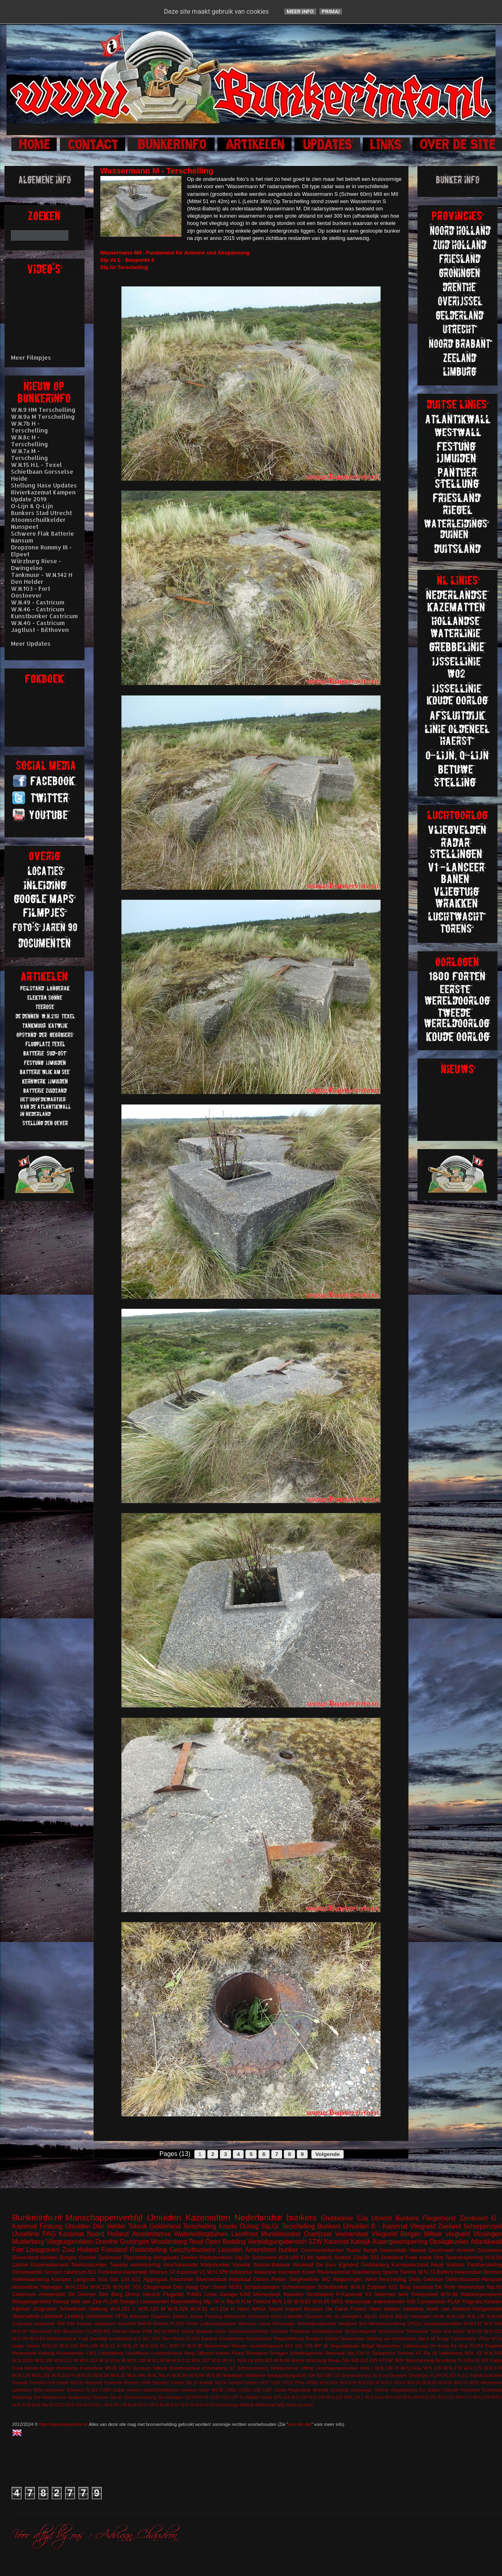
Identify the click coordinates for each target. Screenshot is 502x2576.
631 (299, 2345)
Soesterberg (366, 2272)
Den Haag (185, 2287)
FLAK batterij (316, 2257)
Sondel (177, 2383)
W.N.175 (473, 2367)
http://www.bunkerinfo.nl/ (63, 2424)
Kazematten (207, 2217)
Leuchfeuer (137, 2353)
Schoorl (53, 2272)
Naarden (293, 2294)
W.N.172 (446, 2397)
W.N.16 (474, 2331)
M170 (160, 2331)
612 (289, 2345)
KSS (245, 2294)
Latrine (20, 2265)
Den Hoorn (173, 2338)
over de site (299, 2424)
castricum (75, 2272)
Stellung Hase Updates (44, 485)
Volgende (327, 2154)
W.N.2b (493, 2257)
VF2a (496, 2338)
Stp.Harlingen (170, 2397)
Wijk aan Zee (85, 2301)
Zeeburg (294, 2405)
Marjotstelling (186, 2301)
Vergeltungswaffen (442, 2323)
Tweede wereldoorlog (134, 2265)
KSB (147, 2331)
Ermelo (160, 2323)
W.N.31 (118, 2375)
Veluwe (417, 2250)
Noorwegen (361, 2390)
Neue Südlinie (448, 2265)
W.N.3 (386, 2383)
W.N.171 (428, 2397)
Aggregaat (155, 2279)
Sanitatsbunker (327, 2331)
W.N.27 (130, 2345)
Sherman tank (391, 2294)
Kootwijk (20, 2383)
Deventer (398, 2375)
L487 (267, 2390)
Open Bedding (225, 2241)
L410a (244, 2390)
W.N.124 (69, 2345)
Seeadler (160, 2383)
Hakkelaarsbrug (30, 2279)
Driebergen (418, 2375)
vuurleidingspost (266, 2345)
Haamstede (24, 2353)
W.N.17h (21, 2375)
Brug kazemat (416, 2287)
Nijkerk (160, 2367)
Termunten (417, 2331)
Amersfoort (260, 2249)
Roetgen (314, 2338)
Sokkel (332, 2338)
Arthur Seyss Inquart (277, 2309)
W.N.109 (43, 2360)
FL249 (436, 2375)
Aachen (85, 2323)
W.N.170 (432, 2367)
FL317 (463, 2375)
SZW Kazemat (328, 2241)
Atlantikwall (486, 2241)
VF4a (299, 2383)
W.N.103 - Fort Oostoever (30, 592)
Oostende (113, 2383)
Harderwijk (135, 2272)
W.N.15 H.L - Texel (36, 464)
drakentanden (389, 2301)
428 (355, 2360)
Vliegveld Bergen (396, 2233)
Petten (279, 2279)
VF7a (121, 2316)
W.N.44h (137, 2375)
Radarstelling (148, 2249)
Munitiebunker (281, 2233)
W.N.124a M (112, 2360)
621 (136, 2279)
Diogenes (161, 2316)
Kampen (61, 2279)
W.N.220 (100, 2287)
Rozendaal (492, 2390)
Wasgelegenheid (31, 2301)
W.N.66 (445, 2383)
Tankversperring (464, 2257)
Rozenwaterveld (49, 2265)
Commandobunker (322, 2250)
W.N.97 (20, 2331)
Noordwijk (340, 2390)
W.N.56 (414, 2383)
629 (374, 2360)
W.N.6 (358, 2287)
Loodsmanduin (167, 2353)
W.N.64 (130, 2405)
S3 (368, 2294)
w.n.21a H (222, 2309)
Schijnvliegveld (360, 2331)
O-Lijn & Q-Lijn (32, 505)
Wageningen (347, 2279)
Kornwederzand (409, 2265)
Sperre (390, 2272)
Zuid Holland (80, 2249)
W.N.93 (37, 2338)
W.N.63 (429, 2383)
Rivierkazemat (334, 2272)
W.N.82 (302, 2301)
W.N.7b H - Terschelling (29, 427)
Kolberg (46, 2353)
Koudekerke (231, 2338)
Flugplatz (173, 2294)
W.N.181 (41, 2375)
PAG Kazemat (63, 2233)
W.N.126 (334, 2397)
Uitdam (251, 2383)
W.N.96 (202, 2405)
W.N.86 (281, 2360)
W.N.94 (196, 2375)
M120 (111, 2367)
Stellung (97, 2309)
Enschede (182, 2279)
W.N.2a (245, 2360)
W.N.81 (199, 2309)
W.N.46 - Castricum (37, 609)
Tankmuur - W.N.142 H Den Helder (41, 578)
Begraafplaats (344, 2345)
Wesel (297, 2360)
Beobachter (388, 2345)
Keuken (493, 2301)
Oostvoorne (99, 2316)
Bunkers (407, 2218)
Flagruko (472, 2301)
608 (61, 2323)
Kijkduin (21, 2309)
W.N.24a (40, 2405)
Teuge (442, 2338)
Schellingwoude (306, 2353)
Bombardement (356, 2375)
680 (328, 2375)
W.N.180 (289, 2257)
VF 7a (238, 2397)
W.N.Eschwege (225, 2405)
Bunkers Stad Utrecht (41, 512)
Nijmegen (51, 2287)
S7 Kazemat (183, 2272)
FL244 (476, 2345)
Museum (142, 2367)
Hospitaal (240, 2279)
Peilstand (299, 2331)
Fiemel (120, 2331)
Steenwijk (335, 2353)
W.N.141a (374, 2397)
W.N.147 (473, 2323)
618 (320, 2375)
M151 (235, 2287)
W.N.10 (49, 2345)
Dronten (492, 2272)
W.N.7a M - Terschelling (29, 454)
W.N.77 (177, 2345)
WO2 (474, 2383)
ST (233, 2367)
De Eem (326, 2265)
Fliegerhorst (438, 2218)
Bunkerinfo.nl (36, 2217)
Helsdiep (413, 2309)
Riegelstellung (289, 2338)
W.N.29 (100, 2375)
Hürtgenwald (487, 2309)
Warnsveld (41, 2331)
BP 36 (321, 2345)
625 (71, 2323)
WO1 (337, 2301)
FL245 (482, 2360)
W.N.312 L (94, 2405)
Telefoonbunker (89, 2265)
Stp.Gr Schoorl (229, 2383)
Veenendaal (351, 2233)
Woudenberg (169, 2241)
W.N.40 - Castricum (38, 622)
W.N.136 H (386, 2367)
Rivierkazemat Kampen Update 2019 (43, 495)
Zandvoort (473, 2218)
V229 (287, 2383)
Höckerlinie (25, 2287)
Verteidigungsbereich (276, 2241)
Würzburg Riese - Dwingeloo (36, 564)
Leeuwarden (154, 2301)
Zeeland (449, 2226)
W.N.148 (88, 2345)
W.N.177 (463, 2397)
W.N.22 (83, 2375)
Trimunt (261, 2301)
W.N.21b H (62, 2375)
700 (337, 2375)
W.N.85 (321, 2301)
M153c (77, 2383)
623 (156, 2338)
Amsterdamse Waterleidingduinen (180, 2233)
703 (136, 2287)
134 (125, 2279)
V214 (226, 2397)
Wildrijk (246, 2405)
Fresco (358, 2309)
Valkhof (252, 2397)
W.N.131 (181, 2360)
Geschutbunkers (193, 2249)
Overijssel (318, 2233)
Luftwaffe (293, 2316)
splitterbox (21, 2390)
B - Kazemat (389, 2226)
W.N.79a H (158, 2375)
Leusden (230, 2249)
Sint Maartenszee (50, 2397)
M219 (173, 2331)
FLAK (454, 2301)
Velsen (33, 2345)
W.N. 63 (473, 2353)
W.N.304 (74, 2405)
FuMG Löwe (202, 2294)
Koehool (189, 2390)
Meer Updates (31, 643)
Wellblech (256, 2375)
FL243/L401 (98, 2331)
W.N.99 (213, 2375)
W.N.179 (481, 2397)
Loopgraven (42, 2249)
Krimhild (37, 2383)
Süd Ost (108, 2279)
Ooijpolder (45, 2309)
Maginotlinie (300, 2390)
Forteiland (109, 2272)
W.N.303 (263, 2360)
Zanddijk (98, 2338)
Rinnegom (257, 2353)
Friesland (114, 2249)
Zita (345, 2360)
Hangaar (492, 2279)
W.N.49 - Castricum (37, 602)
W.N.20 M (21, 2405)
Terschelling (199, 2226)
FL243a (465, 2360)
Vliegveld (423, 2226)
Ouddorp (279, 2331)
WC (326, 2279)
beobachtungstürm (287, 2375)
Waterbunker (215, 2265)
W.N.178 (493, 2367)
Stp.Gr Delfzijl (378, 2316)
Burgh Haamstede (385, 2250)
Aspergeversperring (400, 2241)
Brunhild (127, 2323)
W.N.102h (22, 2360)
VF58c (312, 2383)
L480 (256, 2390)
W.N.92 (121, 2287)
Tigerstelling (137, 2257)
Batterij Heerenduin (459, 2272)
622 (393, 2287)
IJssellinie (26, 2233)
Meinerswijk (267, 2294)
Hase (375, 2309)
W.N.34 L (113, 2405)
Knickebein (91, 2367)
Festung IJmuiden (65, 2226)
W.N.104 (282, 2397)
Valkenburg (451, 2353)
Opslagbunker (448, 2241)
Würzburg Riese (323, 2360)
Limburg (74, 2316)
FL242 (193, 2338)
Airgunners (54, 2390)
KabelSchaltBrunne (162, 2390)
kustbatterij (120, 2338)
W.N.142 (282, 2301)
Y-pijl (83, 2338)
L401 (91, 2353)
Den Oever (213, 2287)
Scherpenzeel (483, 2226)
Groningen (134, 2241)
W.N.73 (426, 2272)
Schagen (279, 2353)
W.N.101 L (123, 2309)
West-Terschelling (385, 2279)
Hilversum (258, 2316)
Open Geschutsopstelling (241, 2331)
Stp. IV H (214, 2301)
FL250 (449, 2375)
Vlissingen (487, 2233)
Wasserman (217, 2345)
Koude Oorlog (239, 2226)
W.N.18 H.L (223, 2360)
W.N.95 (194, 2345)
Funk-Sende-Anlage (33, 2367)
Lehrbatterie (111, 2353)
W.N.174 (348, 2383)
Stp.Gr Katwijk (199, 2383)
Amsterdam (51, 2294)
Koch (276, 2316)
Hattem (392, 2309)
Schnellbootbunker (316, 2323)
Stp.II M (426, 2338)
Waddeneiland (61, 2338)
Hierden (134, 2390)
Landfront (244, 2233)
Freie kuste (418, 2257)
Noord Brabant (197, 2331)
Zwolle (361, 2257)
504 (311, 2375)
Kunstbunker (259, 2338)
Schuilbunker (333, 2287)
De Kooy (380, 2375)
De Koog (439, 2345)
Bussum (313, 2309)
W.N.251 (57, 2405)
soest (308, 2405)
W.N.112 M (66, 2360)
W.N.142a (410, 2367)
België (368, 2345)
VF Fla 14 (426, 2353)
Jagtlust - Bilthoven (40, 629)
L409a (230, 2390)
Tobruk (137, 2226)
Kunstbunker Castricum (44, 616)
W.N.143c (329, 2383)
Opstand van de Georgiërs (333, 2316)
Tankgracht (383, 2353)
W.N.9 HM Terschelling (43, 409)
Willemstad (265, 2405)
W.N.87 (172, 2405)
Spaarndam (352, 2338)
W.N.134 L (354, 2397)
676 (309, 2345)
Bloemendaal (211, 2279)
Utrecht (382, 2218)
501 (92, 2272)
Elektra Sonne (188, 2316)
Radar (354, 2250)
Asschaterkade (180, 2265)
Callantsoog (415, 2345)
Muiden (49, 2257)
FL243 (176, 2323)
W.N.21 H (110, 2345)
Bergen (68, 2257)
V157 (264, 2383)
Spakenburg (79, 2397)
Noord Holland (108, 2233)
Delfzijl (144, 2323)
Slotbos (342, 2257)
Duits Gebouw (426, 2279)
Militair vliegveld (447, 2233)
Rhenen (158, 2272)
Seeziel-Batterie (271, 2265)
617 (147, 2338)
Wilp (281, 2405)
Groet (134, 2331)
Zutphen (377, 2287)
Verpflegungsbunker (337, 2367)
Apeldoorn (105, 2323)
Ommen (381, 2390)
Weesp (61, 2301)
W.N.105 (299, 2397)
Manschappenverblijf (104, 2217)
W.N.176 (475, 2316)
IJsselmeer (441, 2250)
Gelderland (165, 2226)
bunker (288, 2249)
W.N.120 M (151, 2309)
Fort (17, 2249)
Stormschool (391, 2331)
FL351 (92, 2390)
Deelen (189, 2257)
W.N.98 (449, 2294)
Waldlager (233, 2375)
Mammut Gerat (254, 2323)
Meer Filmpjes (31, 357)
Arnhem (466, 2250)
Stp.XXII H (358, 2353)
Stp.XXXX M (196, 2397)
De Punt (445, 2287)
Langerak (85, 2279)
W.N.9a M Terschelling (43, 416)
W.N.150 (393, 2397)
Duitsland (392, 2257)
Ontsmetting (214, 2367)
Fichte (191, 2323)
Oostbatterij (319, 2294)
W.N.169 (411, 2397)
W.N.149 (456, 2316)
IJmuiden (164, 2217)
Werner (239, 2345)
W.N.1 (366, 2367)
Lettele (62, 2383)
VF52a (414, 2323)
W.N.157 (200, 2360)
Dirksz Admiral (142, 2294)
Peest (238, 2353)
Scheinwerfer (27, 2272)
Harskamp (67, 2367)
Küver (309, 2272)
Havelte (242, 2265)
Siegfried (347, 2323)
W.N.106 (317, 2397)
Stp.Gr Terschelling (288, 2226)
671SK (386, 2360)
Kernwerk (289, 2272)
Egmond (348, 2265)
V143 (214, 2397)
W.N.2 (496, 2397)
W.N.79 (461, 2383)
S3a (362, 2218)
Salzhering (22, 2397)
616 (57, 2331)
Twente (408, 2272)
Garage (228, 2294)
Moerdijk (321, 2390)
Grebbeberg (375, 2265)
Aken (243, 2309)
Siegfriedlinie (304, 2279)
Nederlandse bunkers (275, 2217)
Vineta (266, 2397)
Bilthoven (139, 2316)
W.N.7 (143, 2405)
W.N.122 (88, 2360)
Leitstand (52, 2316)
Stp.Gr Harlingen (413, 2316)
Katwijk (360, 2241)
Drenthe (107, 2241)
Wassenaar (358, 2301)
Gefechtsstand (462, 2279)
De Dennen (82, 2294)
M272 (125, 2367)
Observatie (283, 2323)
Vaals (17, 2345)
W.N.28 (20, 2338)
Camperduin (431, 2301)
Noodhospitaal (185, 2367)
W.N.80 (157, 2405)
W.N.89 (179, 2375)
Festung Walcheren (225, 2316)
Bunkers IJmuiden (343, 2226)
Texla (435, 2331)
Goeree (87, 2257)
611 (138, 2338)
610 (364, 2360)
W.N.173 (452, 2367)
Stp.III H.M (238, 2301)
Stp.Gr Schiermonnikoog (133, 2397)
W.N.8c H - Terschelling (29, 440)
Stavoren (100, 2397)
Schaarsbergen (262, 2287)
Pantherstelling (484, 2265)
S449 (145, 2383)
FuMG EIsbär (112, 2390)
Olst (438, 2257)
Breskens (75, 2390)
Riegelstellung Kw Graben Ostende (425, 2390)
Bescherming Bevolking (431, 2360)
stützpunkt (44, 2323)
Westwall (303, 2265)
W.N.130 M (158, 2360)
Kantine (209, 2338)
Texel (196, 2241)
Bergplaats (166, 2257)
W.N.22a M (368, 2383)
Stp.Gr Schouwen (256, 2257)
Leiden (280, 2390)
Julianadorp (25, 2316)
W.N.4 (399, 2383)
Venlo (439, 2316)
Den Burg (110, 2294)
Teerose (405, 2353)
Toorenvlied (424, 2294)
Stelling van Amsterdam (391, 2338)
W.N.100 (493, 2353)
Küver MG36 (211, 2390)
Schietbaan (73, 2309)
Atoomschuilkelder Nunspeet (38, 523)
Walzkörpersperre (481, 2294)
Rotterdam (470, 2390)
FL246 (110, 2301)
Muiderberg (28, 2241)
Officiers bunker (213, 2353)
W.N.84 (494, 2316)
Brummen (73, 2331)
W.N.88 (187, 2405)
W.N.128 (136, 2360)
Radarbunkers (216, 2257)
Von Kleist (453, 2331)
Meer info (300, 11)
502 (374, 2257)
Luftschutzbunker (218, 2323)
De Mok (459, 2345)
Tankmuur (109, 2257)
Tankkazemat (284, 2367)
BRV (400, 2360)
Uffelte (307, 2367)
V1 (202, 2272)
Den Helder (109, 2226)
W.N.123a (76, 2287)
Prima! (331, 11)
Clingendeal (157, 2287)
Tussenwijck (463, 2338)
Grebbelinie (337, 2218)
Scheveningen (298, 2287)
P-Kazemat (349, 2294)
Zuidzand (22, 2323)
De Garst (337, 2309)
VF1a (483, 2338)
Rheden (131, 2383)
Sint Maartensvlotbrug (382, 2323)
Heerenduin (470, 2287)
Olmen (261, 2279)
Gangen (129, 2301)
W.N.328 (178, 2309)
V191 (276, 2383)
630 (411, 2301)
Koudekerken (70, 2353)
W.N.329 (217, 2272)
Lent (51, 2383)
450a (38, 2390)
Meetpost (93, 2383)
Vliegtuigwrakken (70, 2241)
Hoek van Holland (448, 2309)
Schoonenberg (252, 2367)
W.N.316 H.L (154, 2345)
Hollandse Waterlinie (253, 2272)
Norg (189, 2353)
